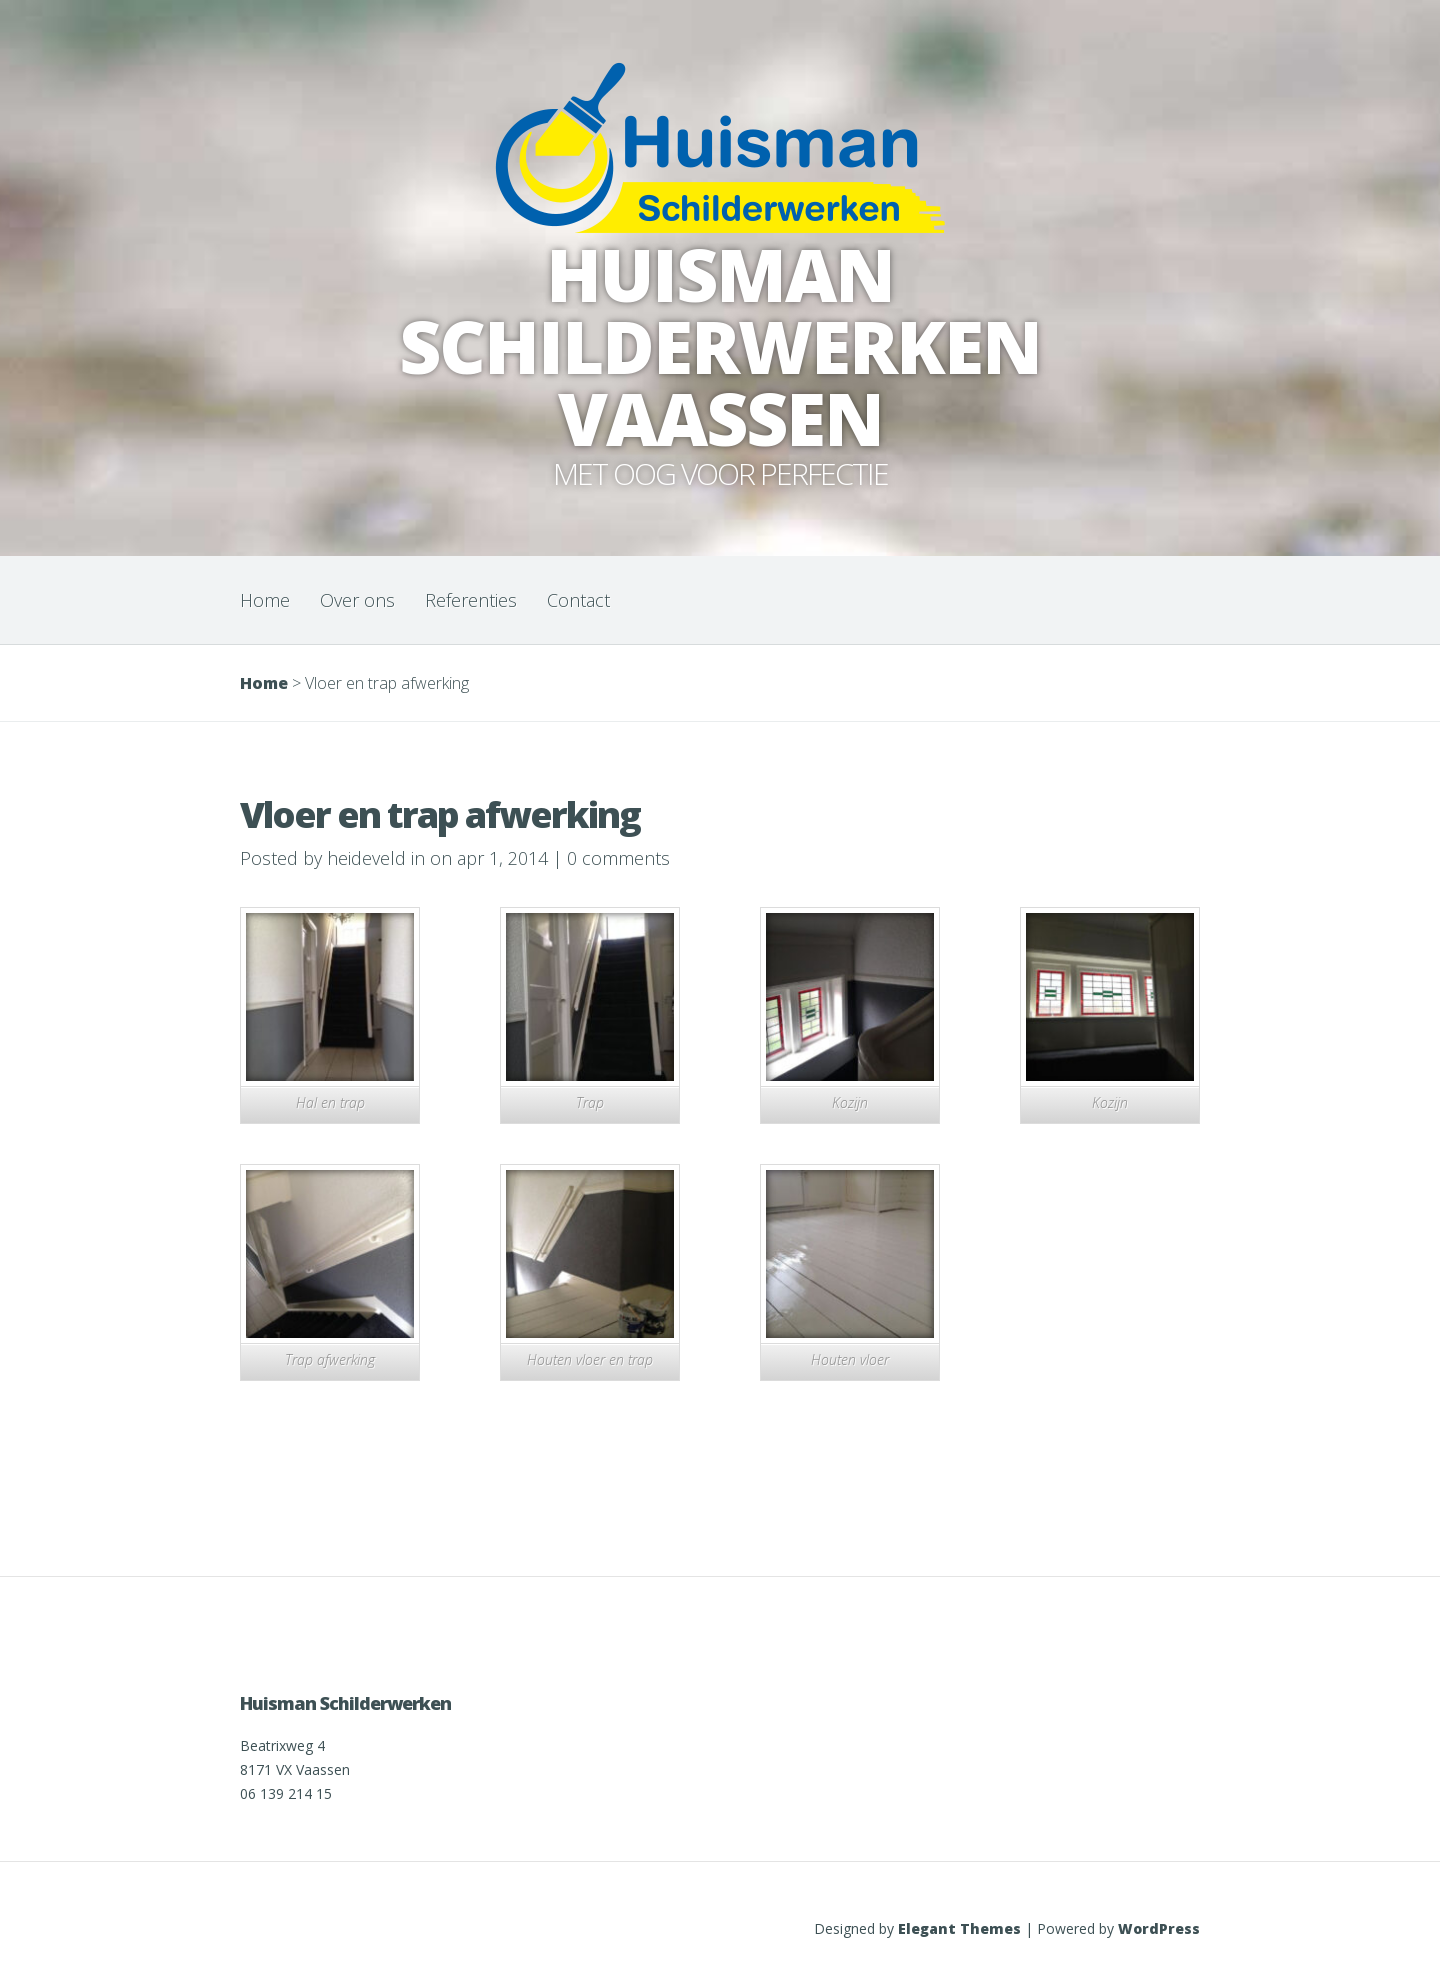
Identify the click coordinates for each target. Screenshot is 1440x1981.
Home (265, 600)
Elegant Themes (959, 1928)
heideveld (366, 858)
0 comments (618, 858)
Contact (578, 600)
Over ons (357, 600)
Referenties (471, 600)
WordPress (1159, 1928)
